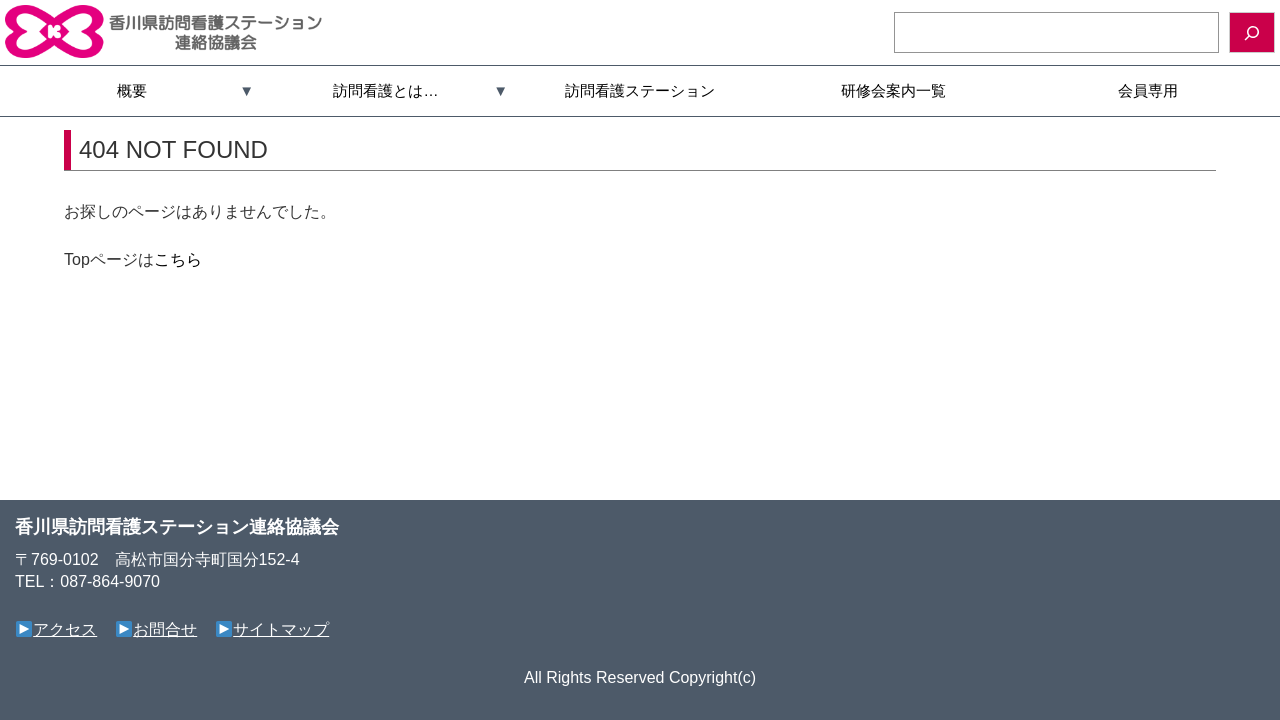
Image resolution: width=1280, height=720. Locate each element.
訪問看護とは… (385, 90)
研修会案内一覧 (893, 90)
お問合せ (156, 629)
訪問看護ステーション (640, 90)
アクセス (56, 629)
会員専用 (1148, 90)
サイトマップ (272, 629)
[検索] (1252, 32)
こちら (178, 259)
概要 (132, 90)
